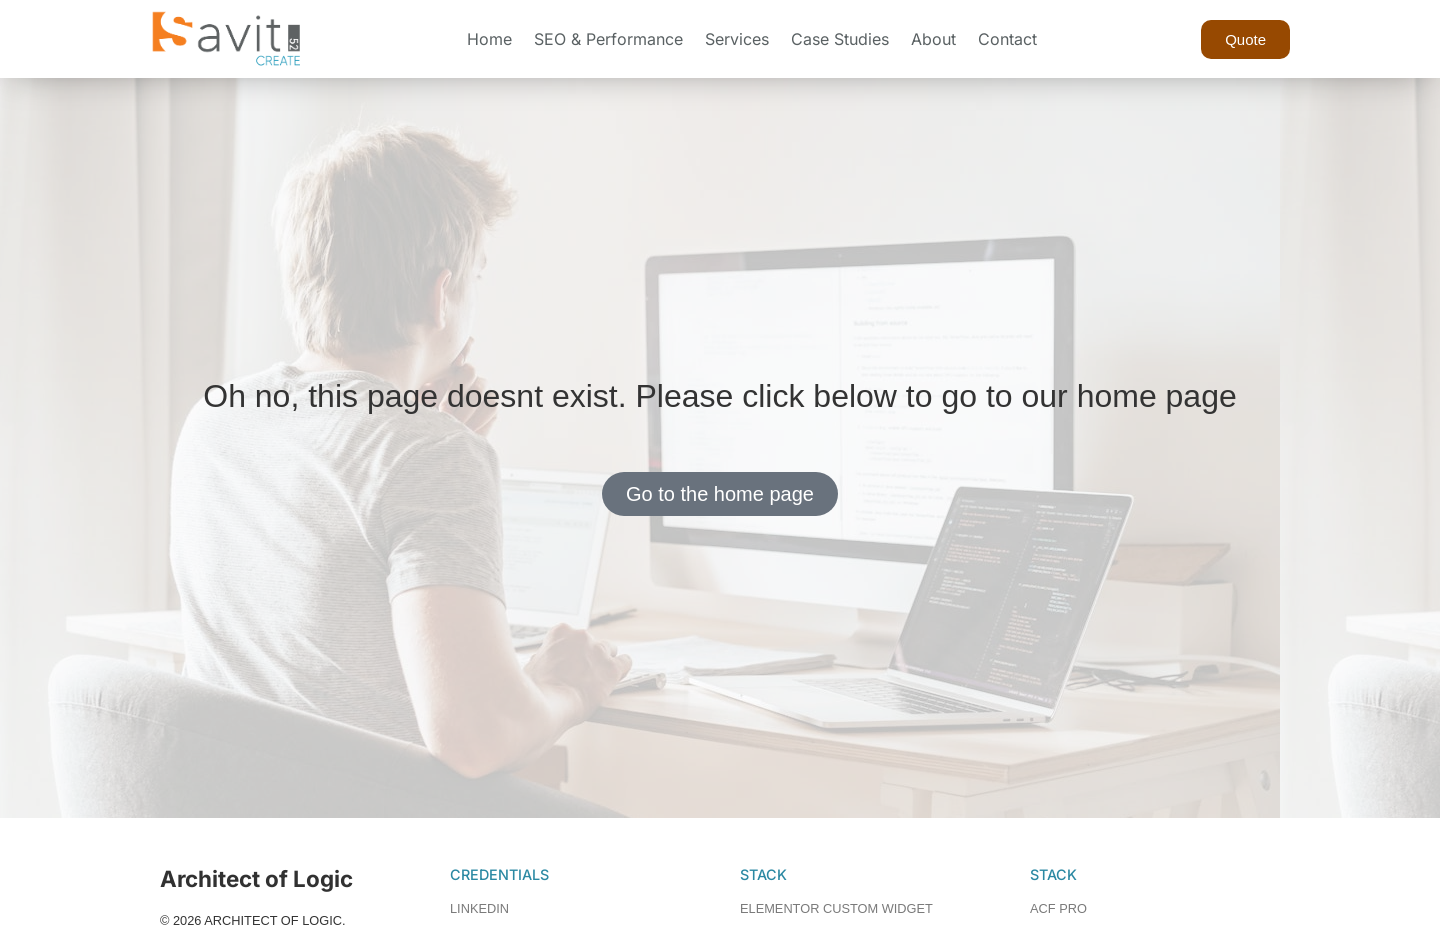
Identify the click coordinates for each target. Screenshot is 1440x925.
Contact (1007, 39)
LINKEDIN (479, 908)
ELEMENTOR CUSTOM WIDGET (836, 908)
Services (737, 39)
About (933, 39)
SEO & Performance (608, 39)
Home (489, 39)
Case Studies (840, 39)
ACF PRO (1058, 908)
